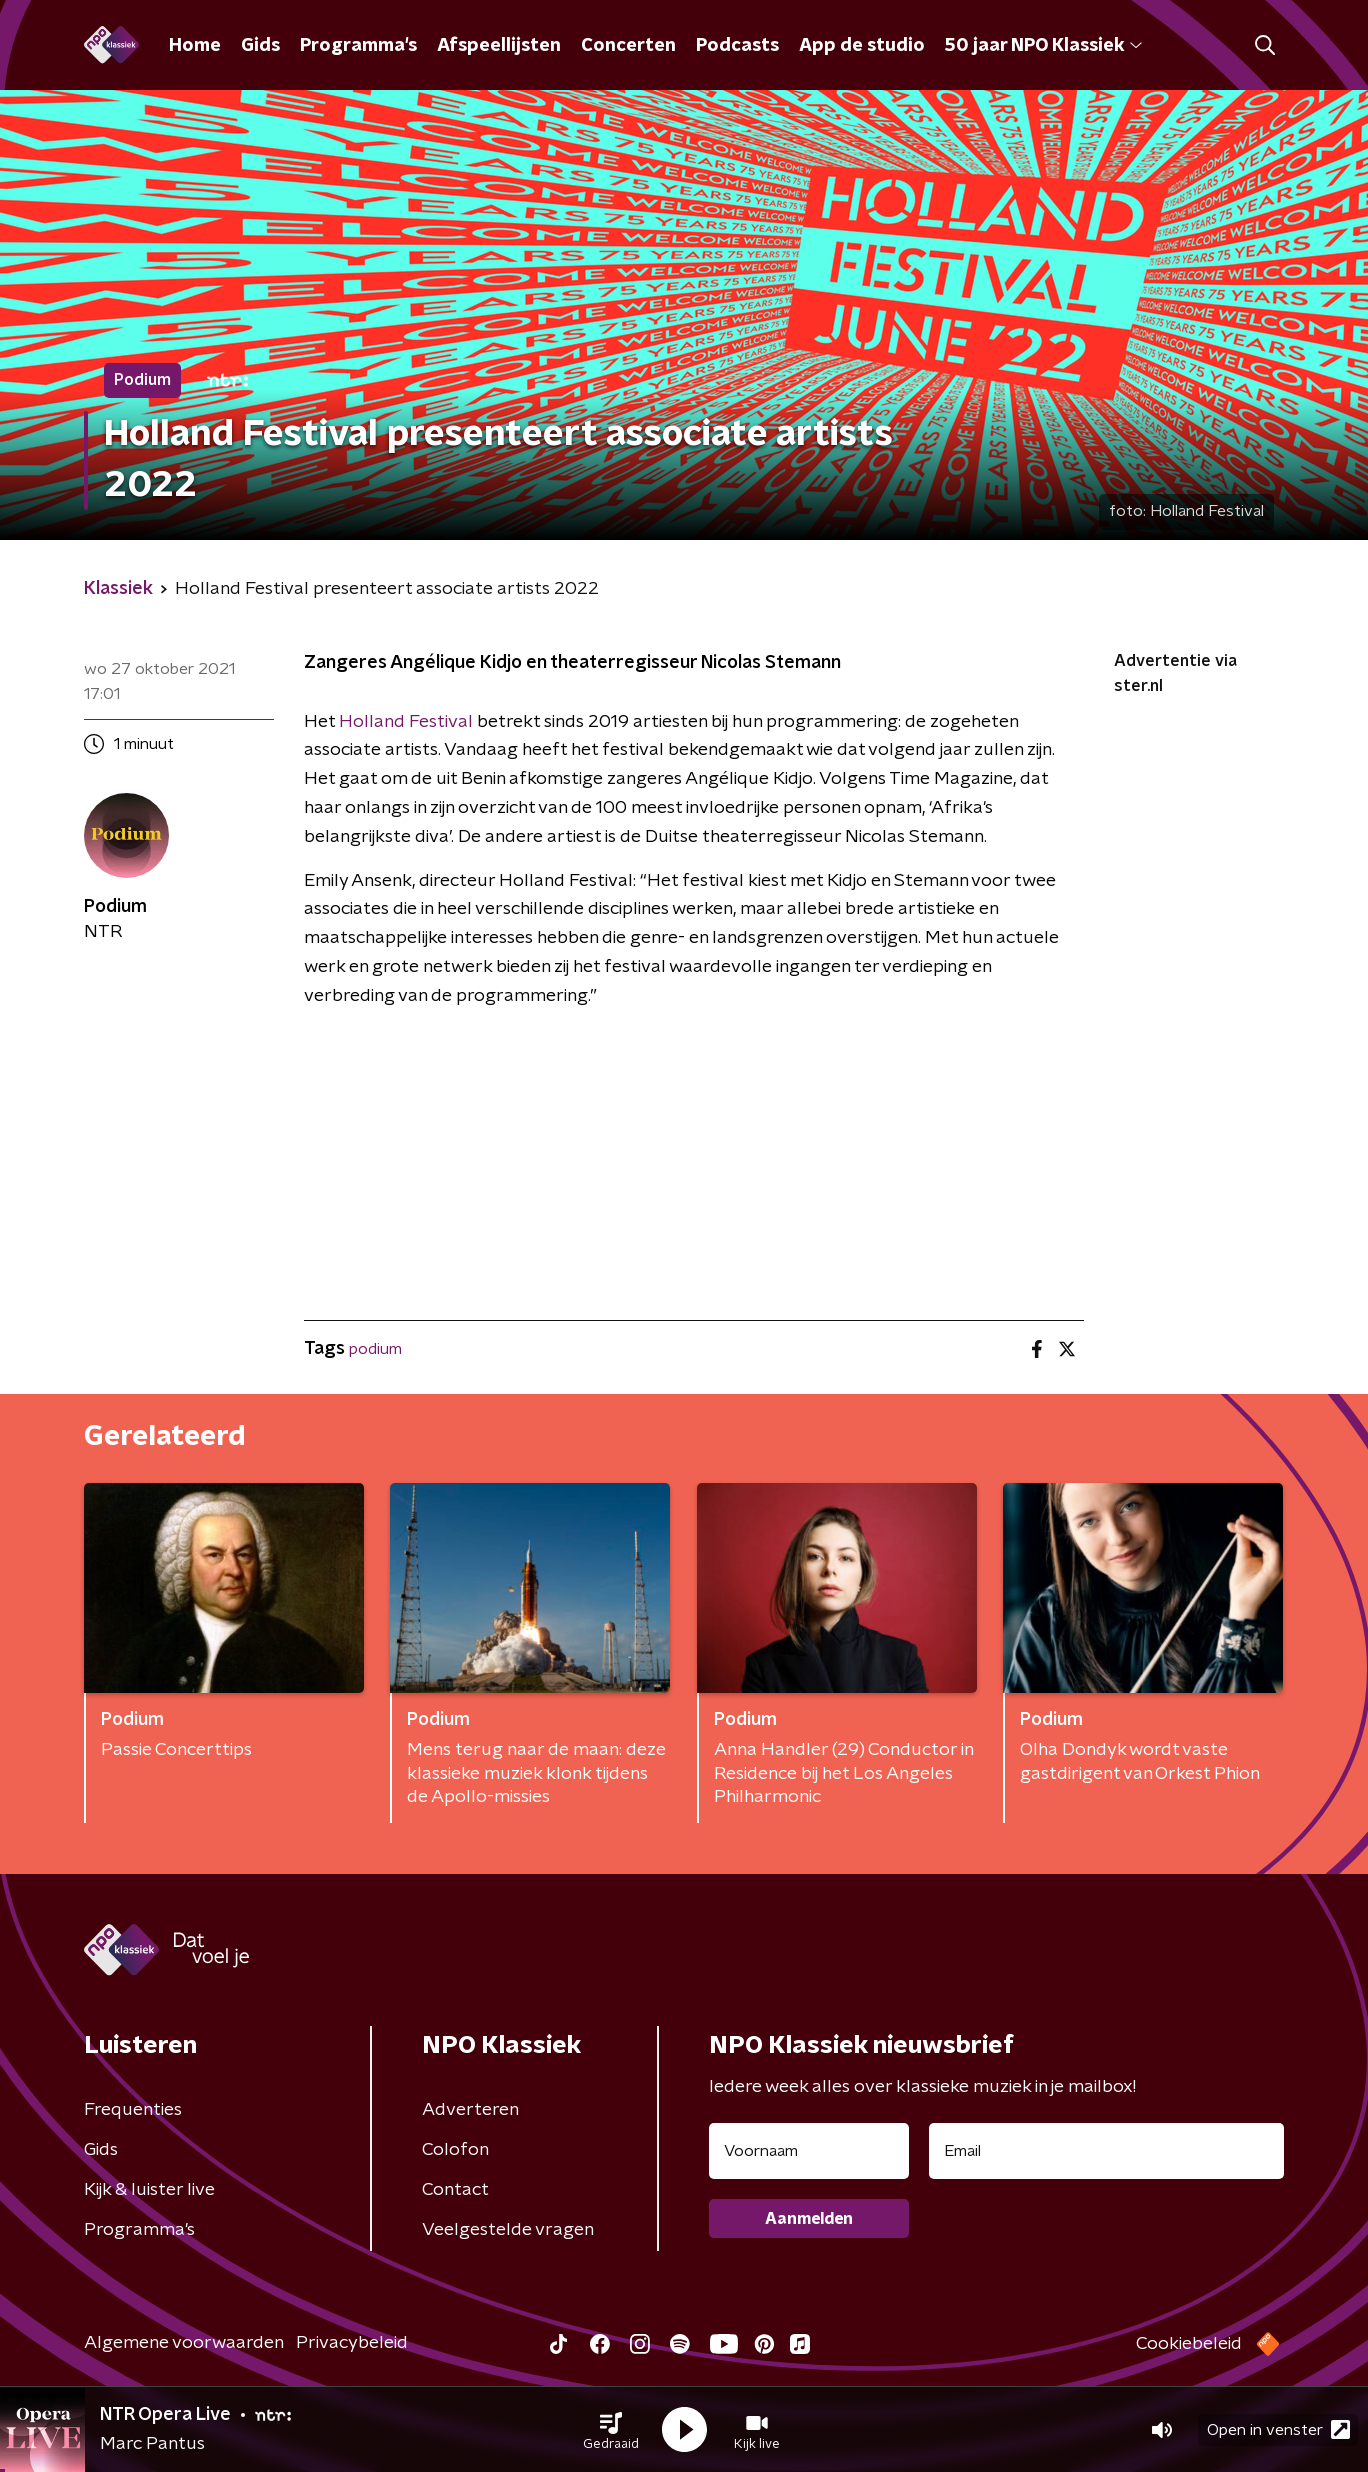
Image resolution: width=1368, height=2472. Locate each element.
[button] (611, 2430)
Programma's (358, 46)
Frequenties (133, 2110)
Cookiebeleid (1189, 2344)
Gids (260, 46)
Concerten (628, 46)
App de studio (862, 46)
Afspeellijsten (499, 46)
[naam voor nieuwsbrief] (809, 2151)
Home (195, 46)
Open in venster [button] (1278, 2429)
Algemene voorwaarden (184, 2343)
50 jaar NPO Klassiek (1043, 46)
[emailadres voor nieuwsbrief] (1106, 2151)
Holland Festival (406, 722)
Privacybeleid (352, 2343)
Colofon (455, 2150)
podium (375, 1349)
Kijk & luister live (149, 2190)
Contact (455, 2190)
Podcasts (737, 46)
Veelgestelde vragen (508, 2230)
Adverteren (470, 2110)
